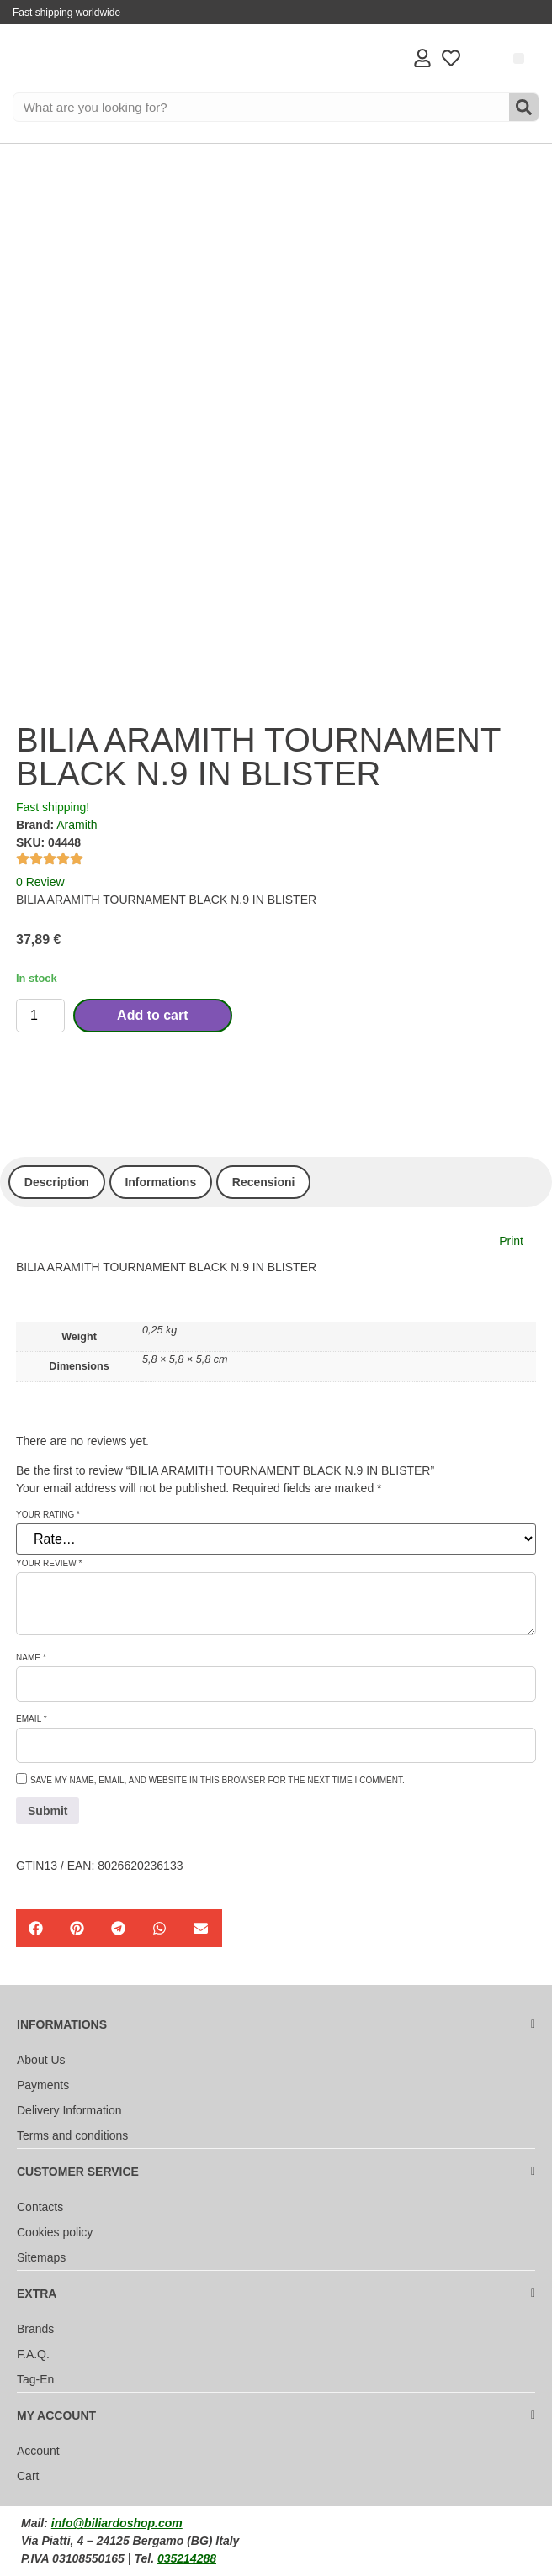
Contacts (40, 2207)
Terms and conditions (72, 2135)
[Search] (524, 107)
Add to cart (152, 1015)
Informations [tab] (160, 1182)
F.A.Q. (33, 2354)
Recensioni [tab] (263, 1182)
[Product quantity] (40, 1015)
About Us (41, 2060)
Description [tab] (56, 1182)
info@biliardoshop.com (117, 2523)
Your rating (48, 1515)
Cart (28, 2476)
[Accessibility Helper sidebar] (20, 482)
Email (31, 1719)
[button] (518, 58)
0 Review (40, 882)
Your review (49, 1564)
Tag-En (35, 2379)
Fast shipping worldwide (66, 12)
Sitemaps (41, 2257)
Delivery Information (69, 2110)
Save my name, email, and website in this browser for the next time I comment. (217, 1780)
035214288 (186, 2558)
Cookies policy (55, 2232)
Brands (35, 2329)
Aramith (76, 824)
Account (38, 2450)
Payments (43, 2085)
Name (31, 1658)
